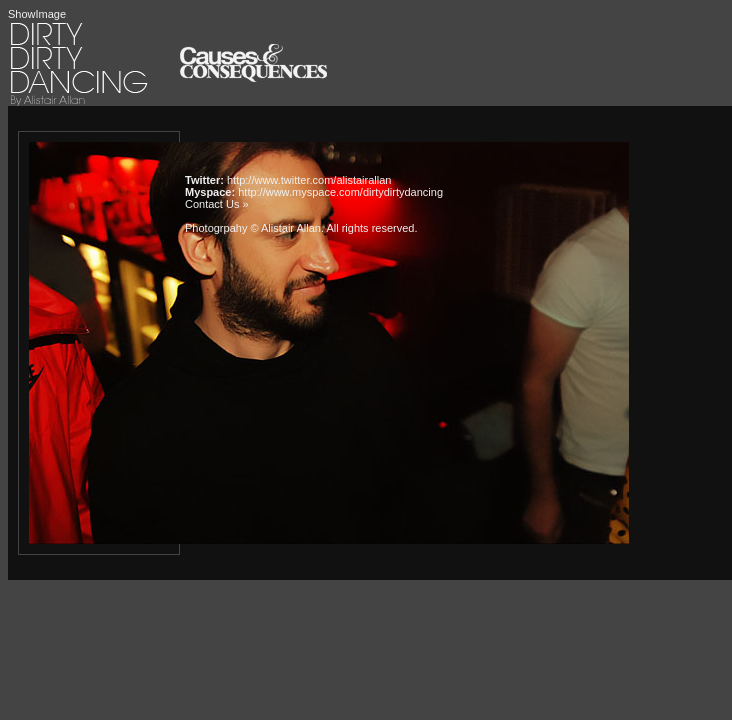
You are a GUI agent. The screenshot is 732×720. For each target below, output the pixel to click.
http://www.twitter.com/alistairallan (309, 180)
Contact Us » (217, 204)
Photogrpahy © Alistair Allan (253, 228)
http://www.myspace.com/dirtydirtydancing (340, 192)
